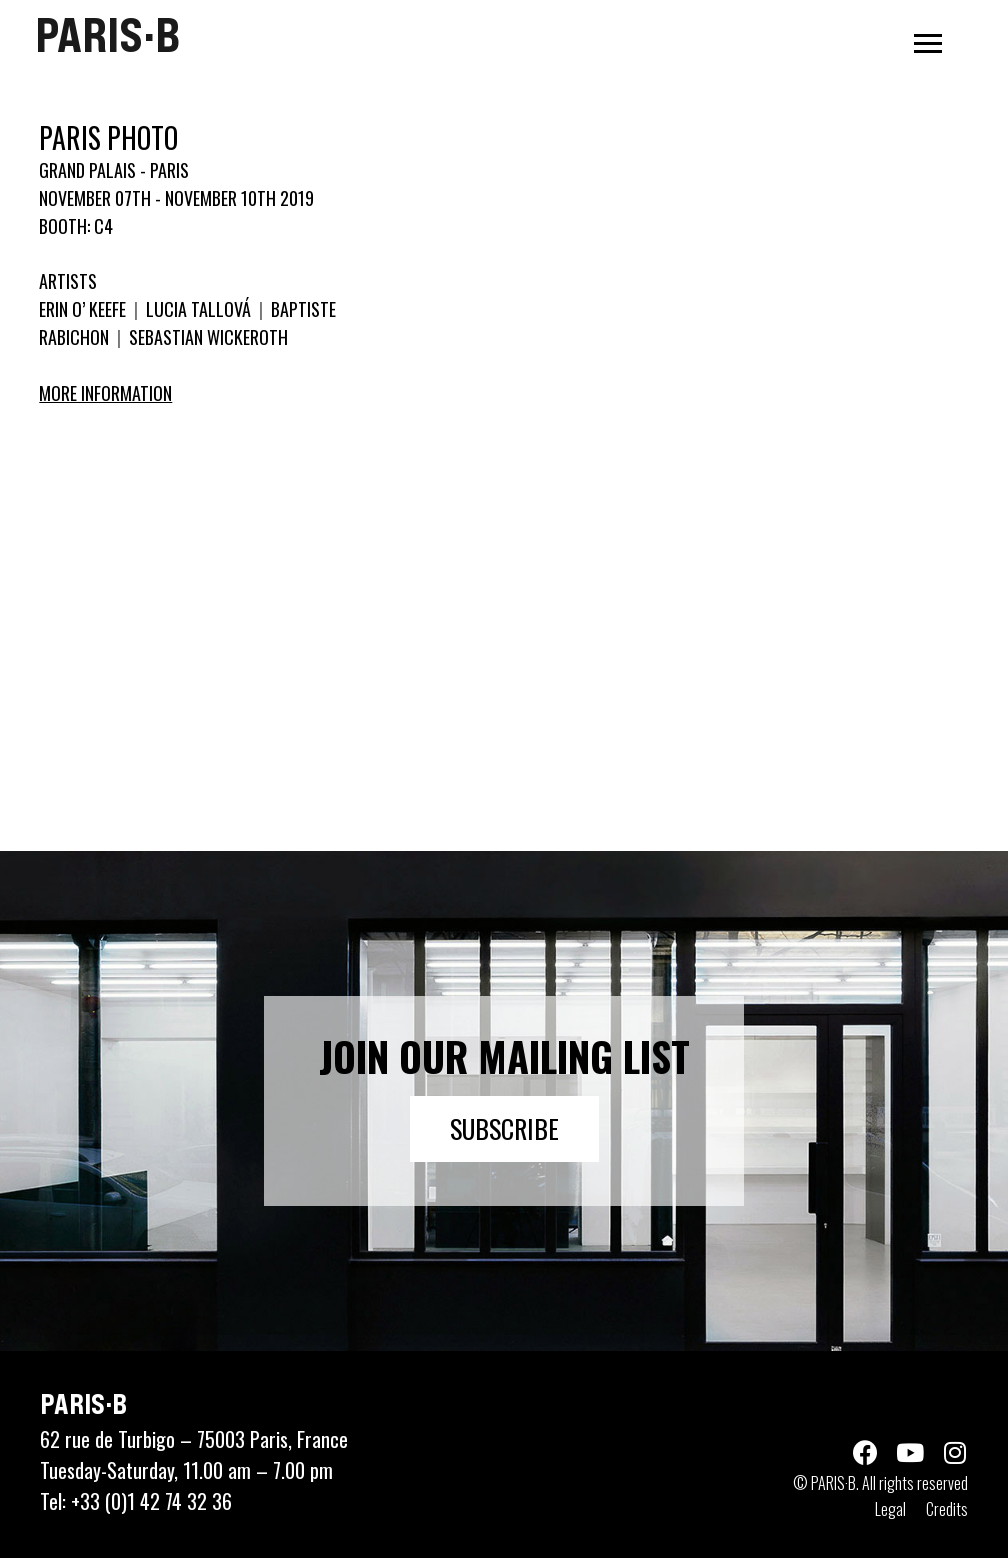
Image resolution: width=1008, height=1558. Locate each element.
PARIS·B (107, 35)
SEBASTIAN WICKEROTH (206, 337)
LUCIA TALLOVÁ (198, 309)
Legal (890, 1509)
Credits (947, 1509)
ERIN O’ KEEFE (84, 309)
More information (105, 393)
